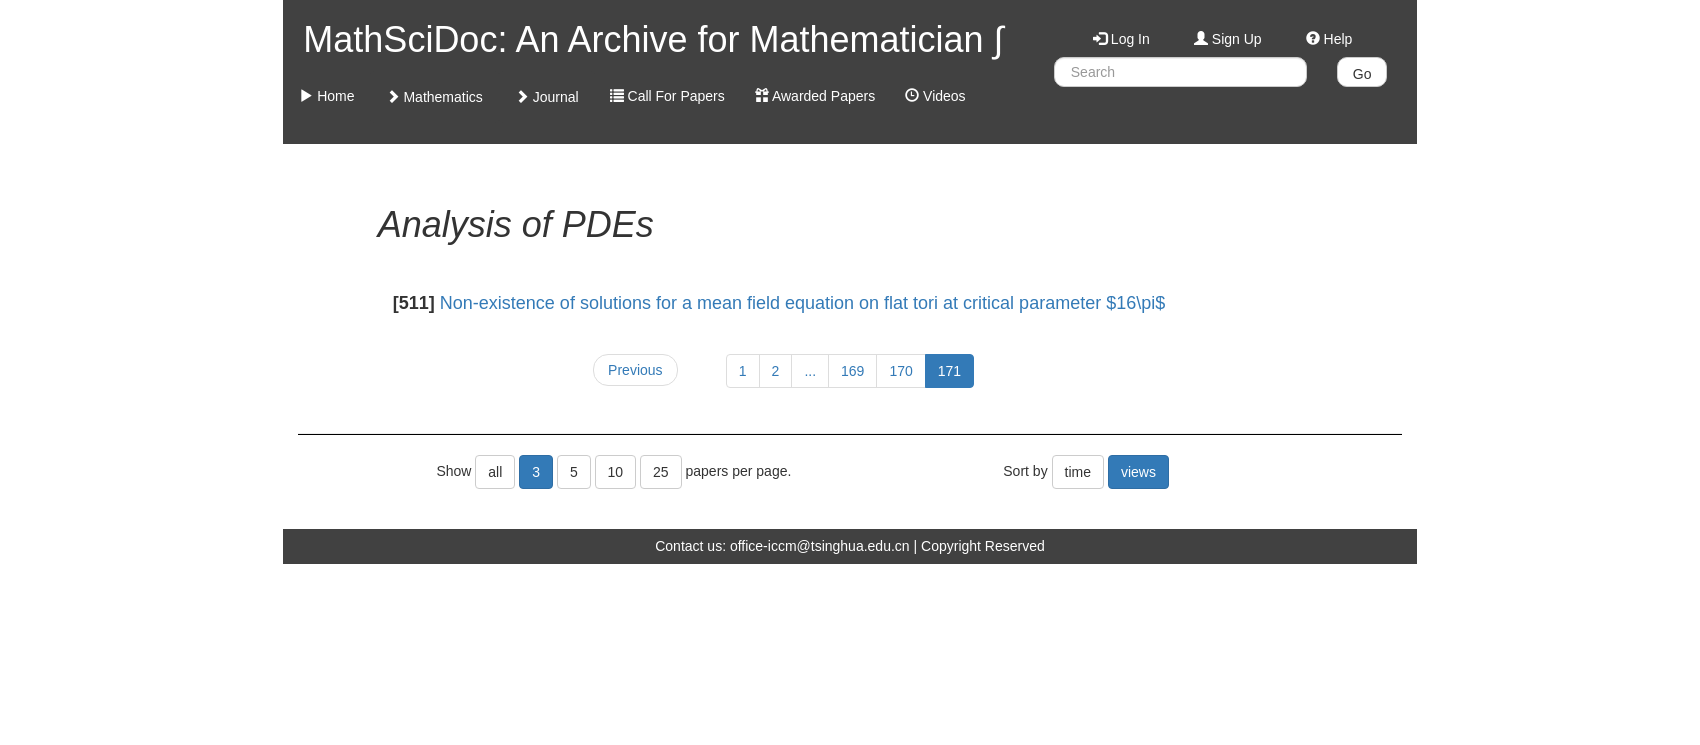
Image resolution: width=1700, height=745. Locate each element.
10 (616, 472)
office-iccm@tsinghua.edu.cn (820, 546)
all (495, 472)
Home (326, 96)
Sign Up (1228, 39)
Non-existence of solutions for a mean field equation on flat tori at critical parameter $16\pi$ (802, 303)
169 (852, 371)
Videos (935, 96)
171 (949, 371)
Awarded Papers (815, 96)
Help (1329, 39)
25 (661, 472)
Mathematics (434, 97)
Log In (1121, 39)
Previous (635, 370)
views (1138, 472)
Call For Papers (667, 96)
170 (900, 371)
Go (1362, 74)
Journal (547, 97)
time (1078, 472)
